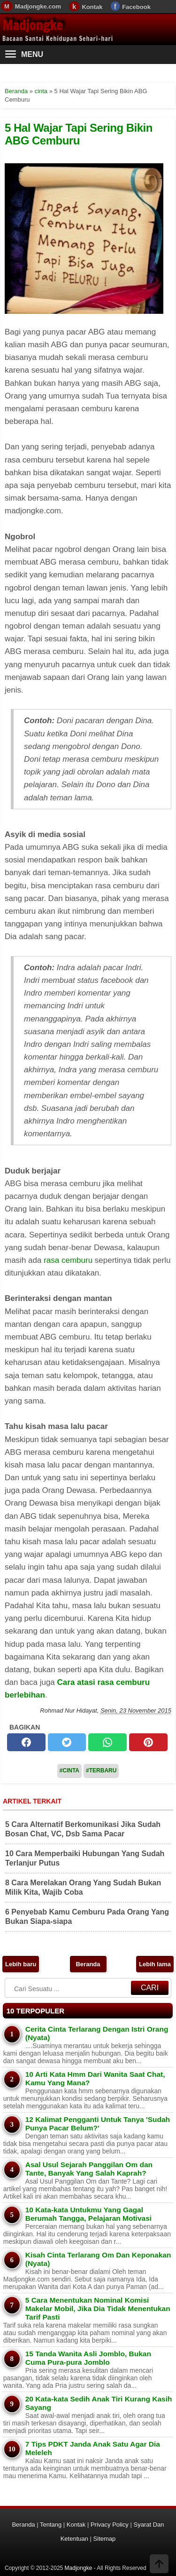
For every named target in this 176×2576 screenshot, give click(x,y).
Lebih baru (20, 1964)
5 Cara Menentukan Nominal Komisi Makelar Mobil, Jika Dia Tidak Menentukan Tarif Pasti (97, 2308)
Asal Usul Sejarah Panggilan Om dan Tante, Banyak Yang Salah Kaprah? (89, 2169)
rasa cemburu (68, 1260)
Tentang (50, 2524)
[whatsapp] (107, 1742)
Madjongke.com (38, 6)
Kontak (92, 6)
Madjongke (32, 25)
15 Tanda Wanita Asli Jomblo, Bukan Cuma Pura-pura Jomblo (88, 2358)
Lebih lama (155, 1964)
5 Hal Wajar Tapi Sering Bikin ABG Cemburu (79, 133)
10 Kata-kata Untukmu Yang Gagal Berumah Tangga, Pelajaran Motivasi (88, 2214)
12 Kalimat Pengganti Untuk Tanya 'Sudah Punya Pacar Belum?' (97, 2123)
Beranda (88, 1964)
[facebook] (26, 1742)
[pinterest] (148, 1742)
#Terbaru (101, 1770)
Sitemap (104, 2538)
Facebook (136, 6)
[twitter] (67, 1742)
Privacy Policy (110, 2524)
